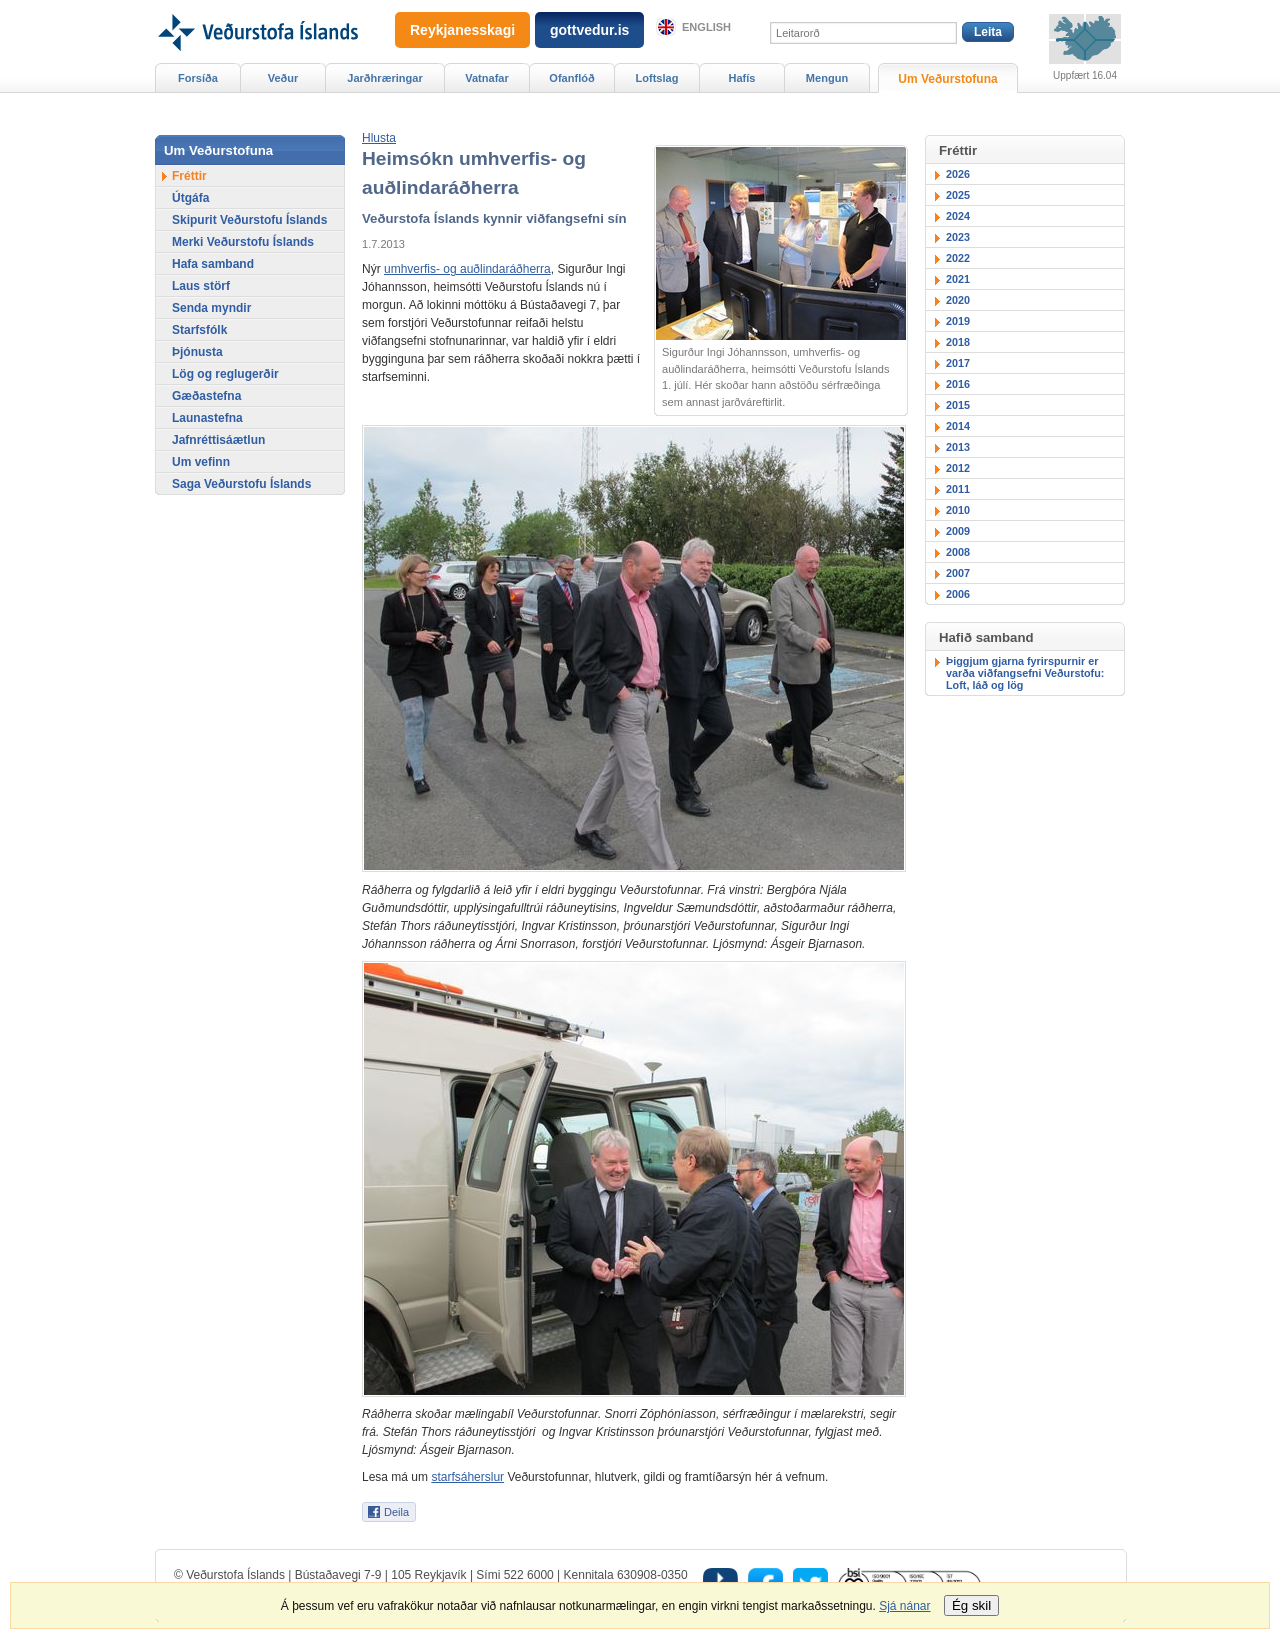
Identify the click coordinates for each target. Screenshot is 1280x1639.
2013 (958, 447)
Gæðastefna (206, 396)
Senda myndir (211, 308)
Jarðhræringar (384, 78)
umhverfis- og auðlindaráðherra (467, 269)
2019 (958, 321)
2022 (958, 258)
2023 (958, 237)
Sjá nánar (904, 1606)
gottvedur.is (589, 30)
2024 (958, 216)
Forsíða (198, 78)
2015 (958, 405)
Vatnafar (487, 78)
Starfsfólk (199, 330)
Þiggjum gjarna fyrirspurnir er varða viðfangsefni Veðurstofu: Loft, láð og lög (1025, 673)
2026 (958, 174)
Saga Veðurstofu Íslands (241, 484)
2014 (958, 426)
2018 (958, 342)
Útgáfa (190, 198)
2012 (958, 468)
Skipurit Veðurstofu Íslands (249, 220)
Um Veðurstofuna (947, 79)
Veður (283, 78)
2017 (958, 363)
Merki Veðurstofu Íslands (243, 242)
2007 (958, 573)
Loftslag (657, 78)
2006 (958, 594)
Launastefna (207, 418)
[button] (379, 138)
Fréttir (189, 176)
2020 (958, 300)
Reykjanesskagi (462, 30)
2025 (958, 195)
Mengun (827, 78)
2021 (958, 279)
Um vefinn (201, 462)
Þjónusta (197, 352)
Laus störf (201, 286)
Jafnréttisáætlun (218, 440)
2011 (958, 489)
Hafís (742, 78)
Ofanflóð (571, 78)
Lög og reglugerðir (225, 374)
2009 (958, 531)
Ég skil (971, 1605)
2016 (958, 384)
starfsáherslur (467, 1477)
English (706, 27)
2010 (958, 510)
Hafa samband (213, 264)
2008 (958, 552)
